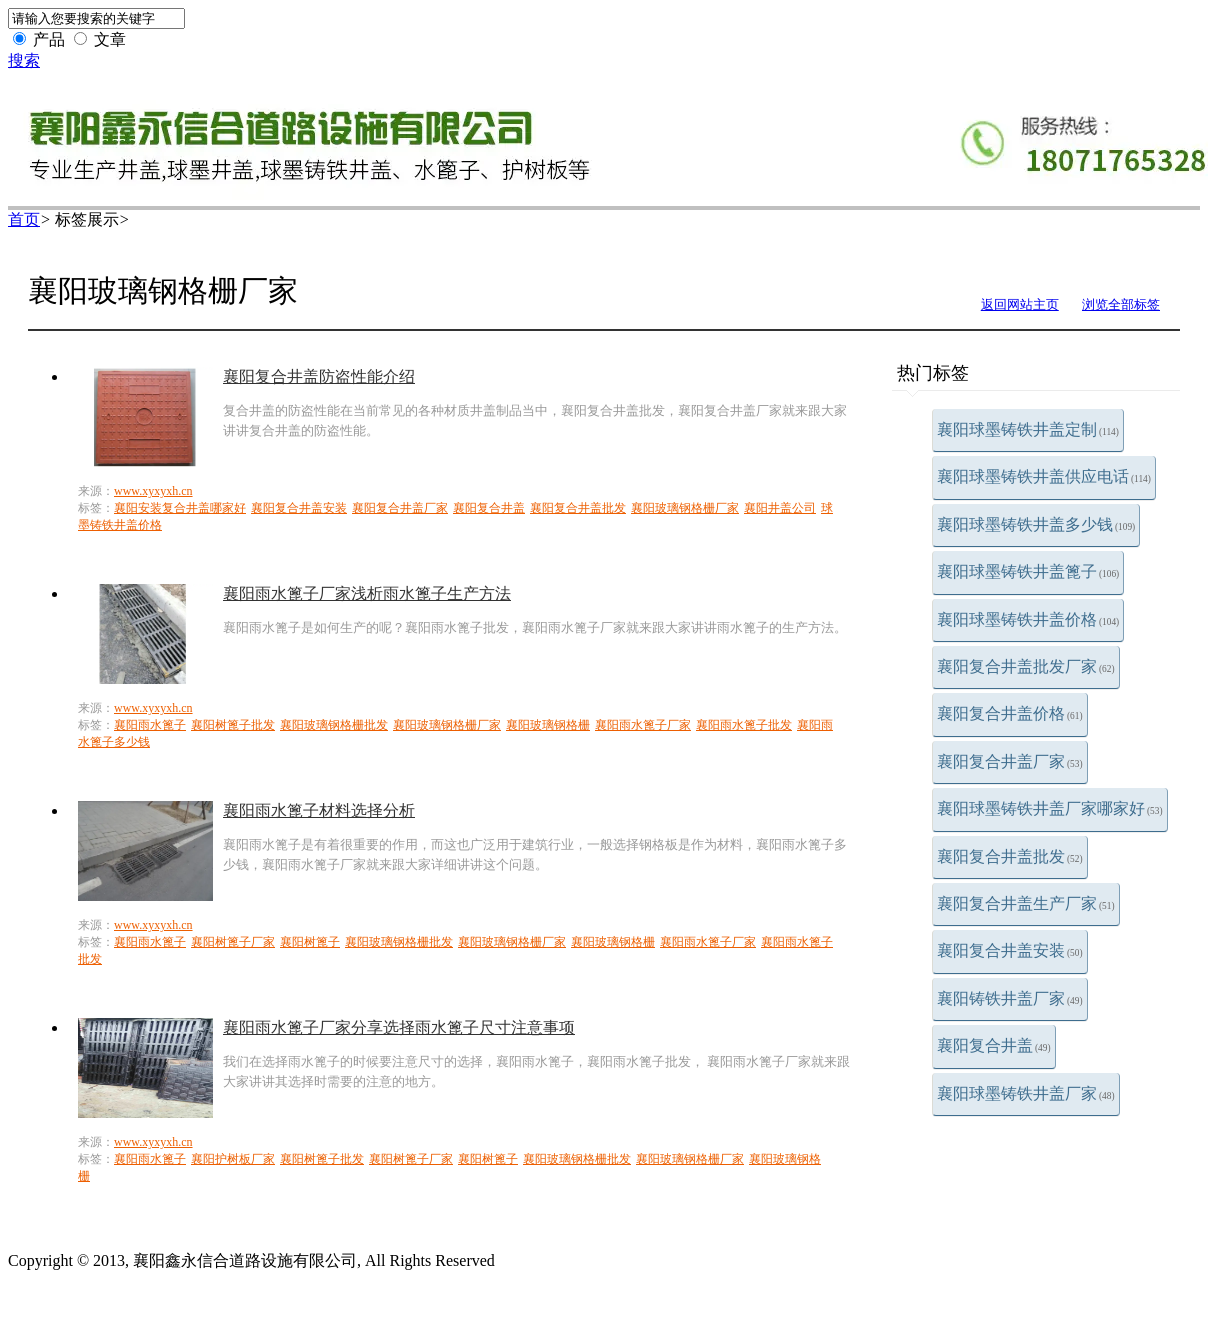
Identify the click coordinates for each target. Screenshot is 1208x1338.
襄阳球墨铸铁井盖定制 (1028, 429)
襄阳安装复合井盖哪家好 (180, 508)
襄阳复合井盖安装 (1010, 950)
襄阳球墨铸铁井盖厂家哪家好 (1050, 808)
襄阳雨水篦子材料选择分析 (319, 810)
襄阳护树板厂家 (233, 1159)
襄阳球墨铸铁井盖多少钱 (1036, 524)
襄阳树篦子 (310, 942)
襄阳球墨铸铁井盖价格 (1028, 619)
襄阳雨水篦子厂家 (643, 725)
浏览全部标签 (1121, 304)
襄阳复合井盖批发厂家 (1026, 666)
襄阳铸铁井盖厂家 (1010, 998)
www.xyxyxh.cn (153, 491)
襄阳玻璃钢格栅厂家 (685, 508)
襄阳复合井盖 (994, 1045)
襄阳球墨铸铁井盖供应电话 (1044, 476)
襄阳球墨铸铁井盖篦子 (1028, 571)
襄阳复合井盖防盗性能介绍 (319, 376)
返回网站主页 (1020, 304)
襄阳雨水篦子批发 (744, 725)
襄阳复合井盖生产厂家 (1026, 903)
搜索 (24, 60)
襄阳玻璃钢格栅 (548, 725)
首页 (24, 219)
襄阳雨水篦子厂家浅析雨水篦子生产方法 (367, 593)
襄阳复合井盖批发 (1010, 856)
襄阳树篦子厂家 (233, 942)
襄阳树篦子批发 (233, 725)
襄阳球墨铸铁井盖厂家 (1026, 1093)
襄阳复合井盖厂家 (1010, 761)
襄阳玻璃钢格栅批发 (334, 725)
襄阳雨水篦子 (150, 725)
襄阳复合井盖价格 (1010, 713)
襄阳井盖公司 (780, 508)
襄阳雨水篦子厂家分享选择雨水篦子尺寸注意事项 (399, 1027)
